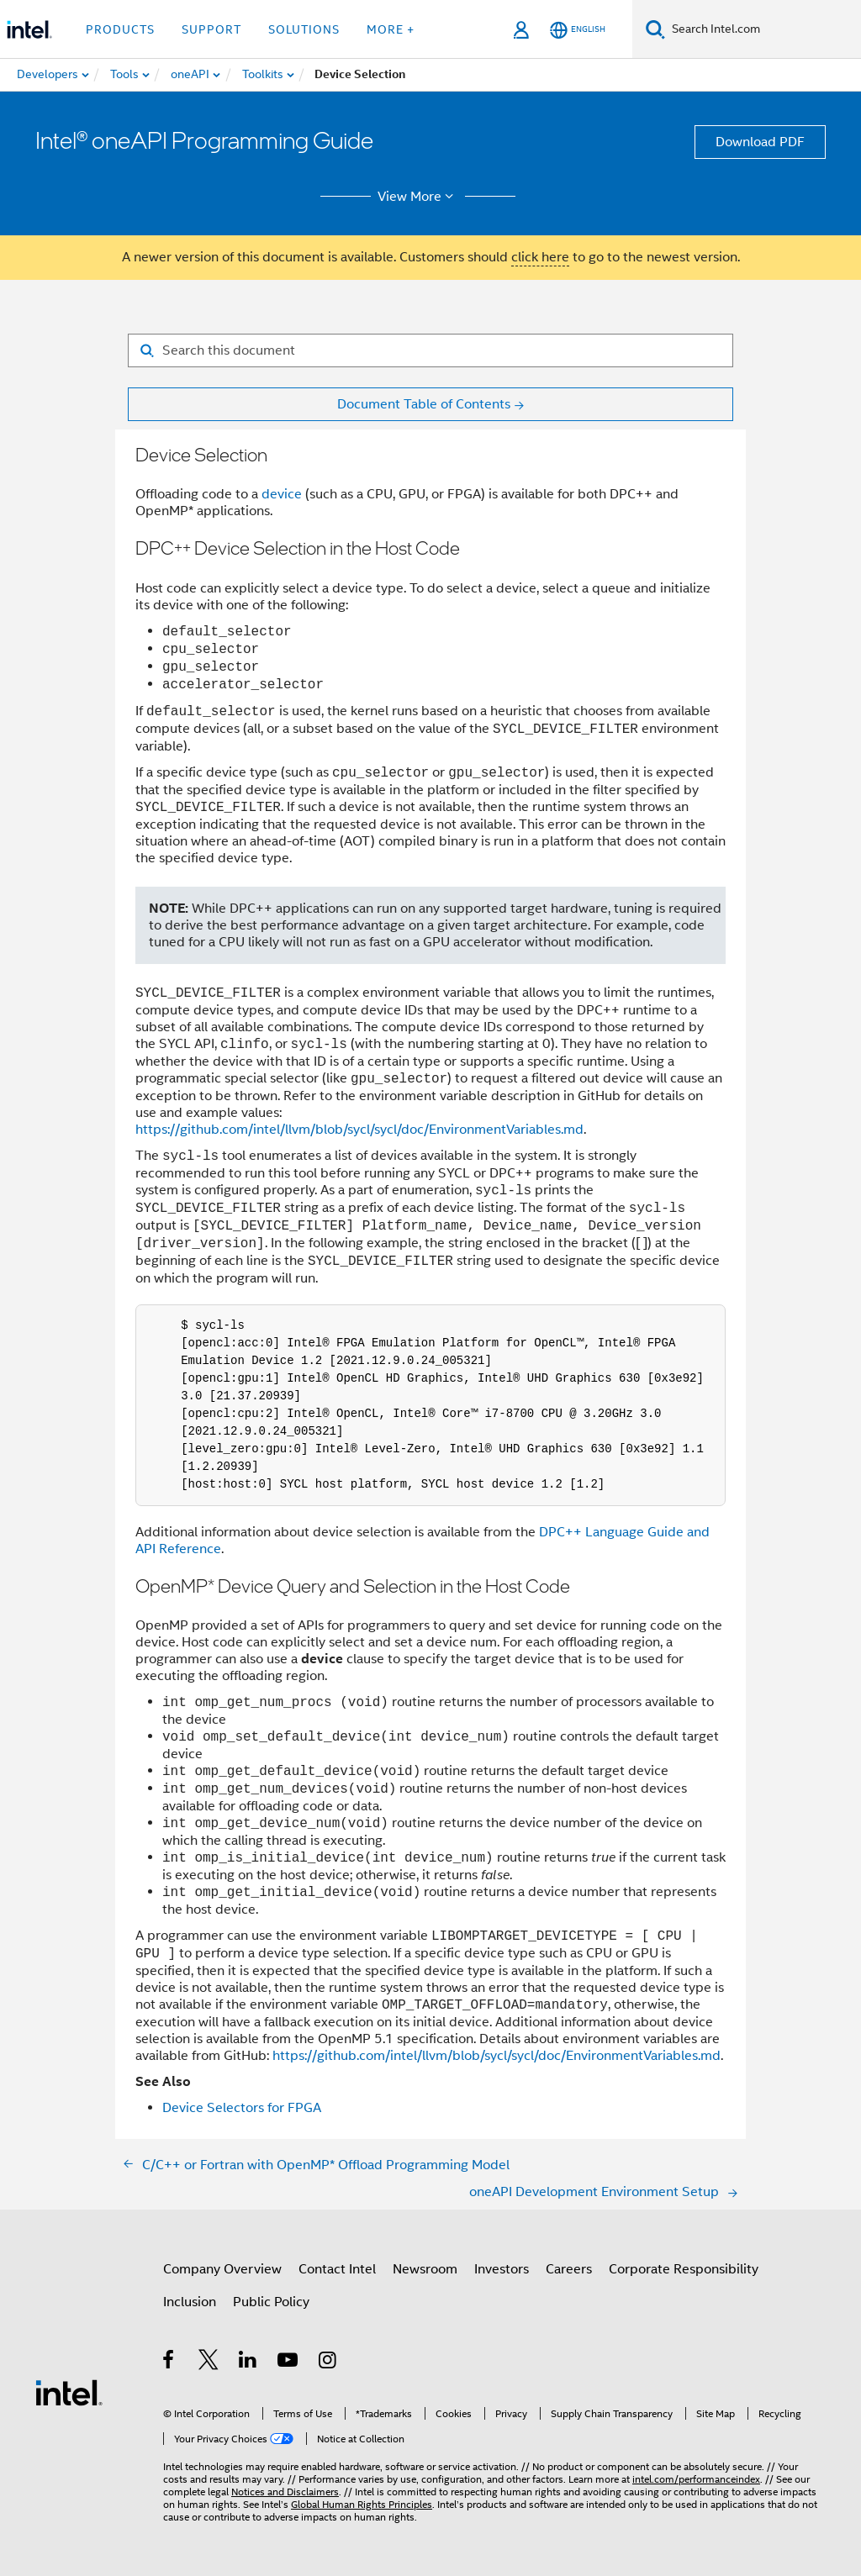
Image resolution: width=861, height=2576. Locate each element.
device (281, 494)
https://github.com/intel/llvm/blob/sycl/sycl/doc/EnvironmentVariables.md (359, 1129)
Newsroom (425, 2269)
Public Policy (271, 2302)
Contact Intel (337, 2269)
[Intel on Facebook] (169, 2362)
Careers (569, 2269)
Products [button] (120, 29)
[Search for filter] (430, 350)
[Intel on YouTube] (289, 2362)
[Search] (655, 29)
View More (418, 196)
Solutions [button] (304, 29)
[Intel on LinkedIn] (248, 2362)
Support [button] (211, 29)
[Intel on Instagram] (328, 2362)
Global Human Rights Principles (361, 2504)
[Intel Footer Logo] (69, 2392)
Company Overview (222, 2269)
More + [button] (391, 29)
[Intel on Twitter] (209, 2362)
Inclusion (189, 2302)
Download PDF (760, 142)
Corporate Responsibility (683, 2269)
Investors (501, 2269)
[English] (578, 30)
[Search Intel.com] (763, 29)
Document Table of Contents (423, 404)
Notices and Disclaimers (285, 2491)
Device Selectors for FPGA (241, 2107)
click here (540, 257)
